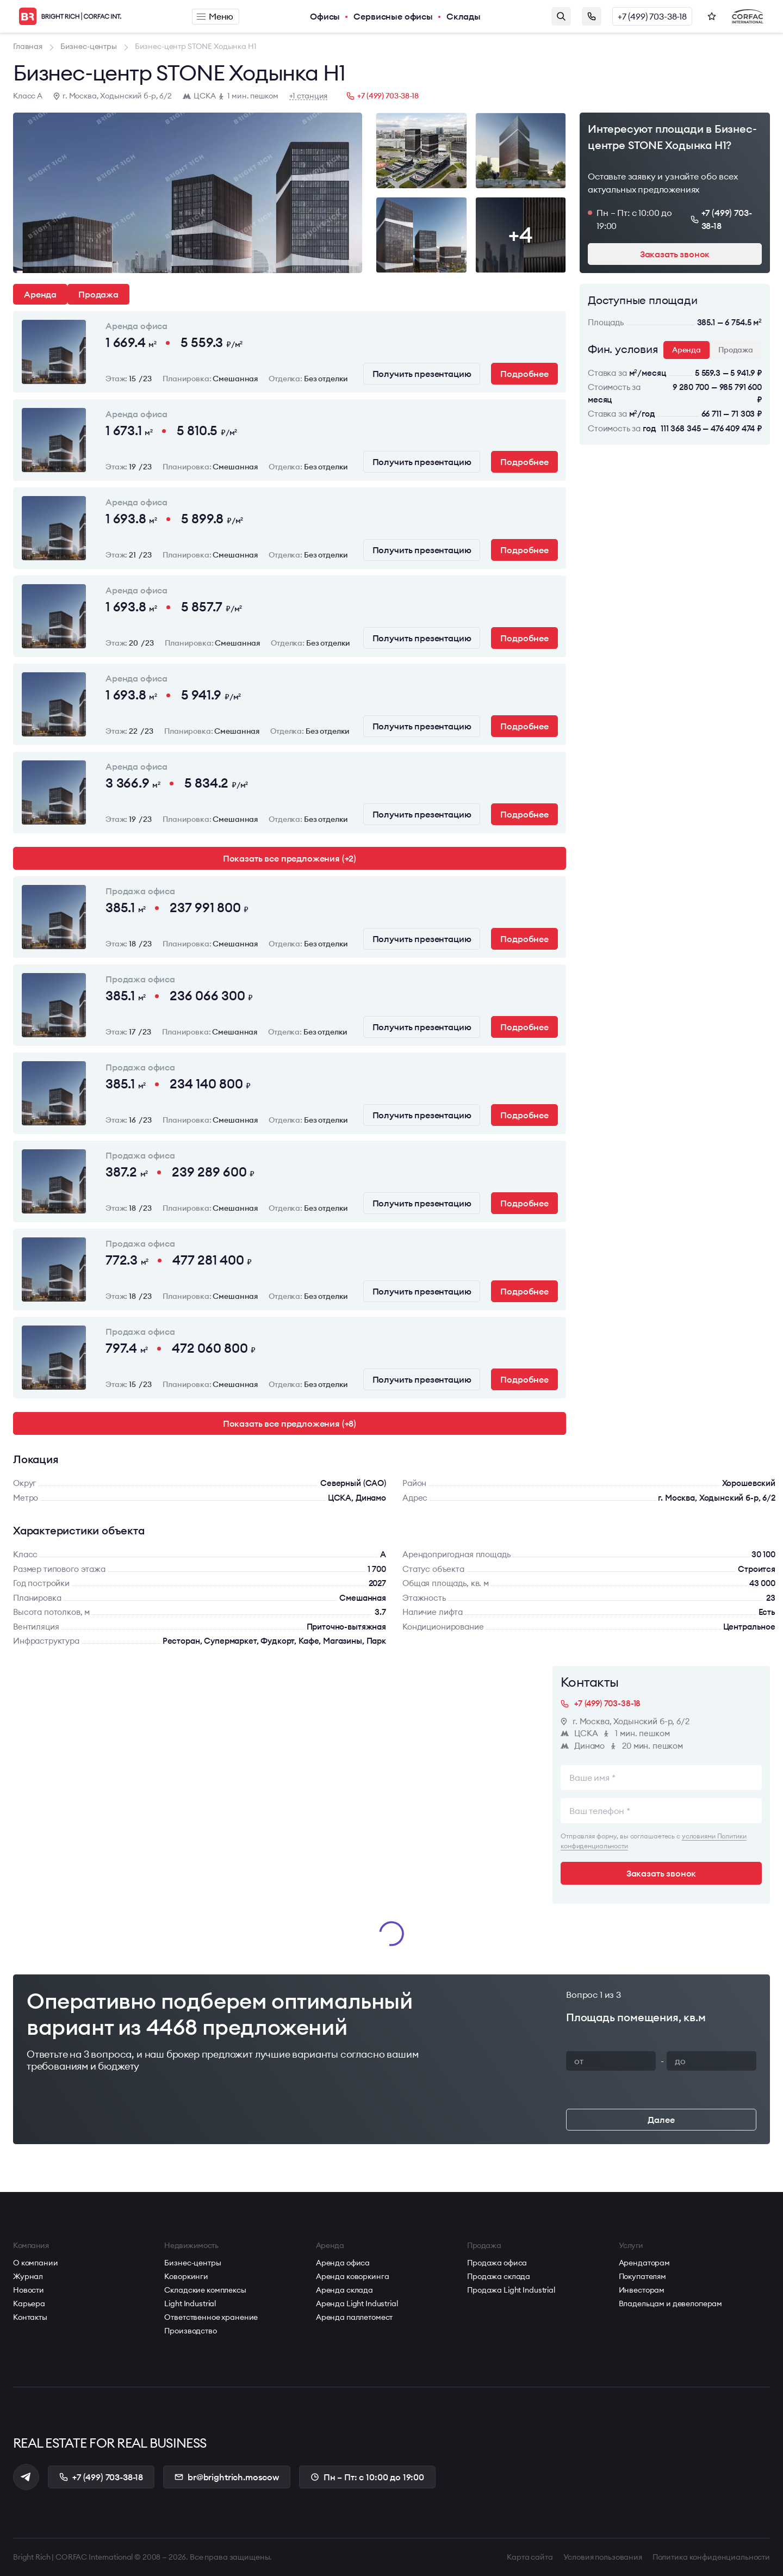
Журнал (28, 2276)
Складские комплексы (205, 2290)
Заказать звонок (591, 16)
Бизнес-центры (192, 2263)
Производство (190, 2331)
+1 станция (308, 96)
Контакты (30, 2317)
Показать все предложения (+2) (289, 858)
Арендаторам (644, 2263)
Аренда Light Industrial (357, 2303)
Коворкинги (186, 2276)
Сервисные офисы (393, 16)
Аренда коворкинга (352, 2276)
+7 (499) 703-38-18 (652, 16)
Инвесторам (642, 2290)
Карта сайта (529, 2557)
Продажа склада (498, 2276)
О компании (35, 2263)
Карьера (29, 2303)
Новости (28, 2290)
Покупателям (642, 2276)
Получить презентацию (421, 373)
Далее (661, 2119)
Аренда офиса (343, 2263)
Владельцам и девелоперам (671, 2303)
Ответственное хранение (211, 2317)
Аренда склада (344, 2290)
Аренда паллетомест (354, 2317)
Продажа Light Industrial (511, 2290)
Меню (215, 16)
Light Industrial (190, 2303)
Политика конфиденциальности (711, 2557)
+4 (520, 235)
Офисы (325, 16)
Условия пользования (602, 2557)
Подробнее (524, 373)
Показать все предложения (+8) (289, 1423)
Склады (463, 16)
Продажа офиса (497, 2263)
